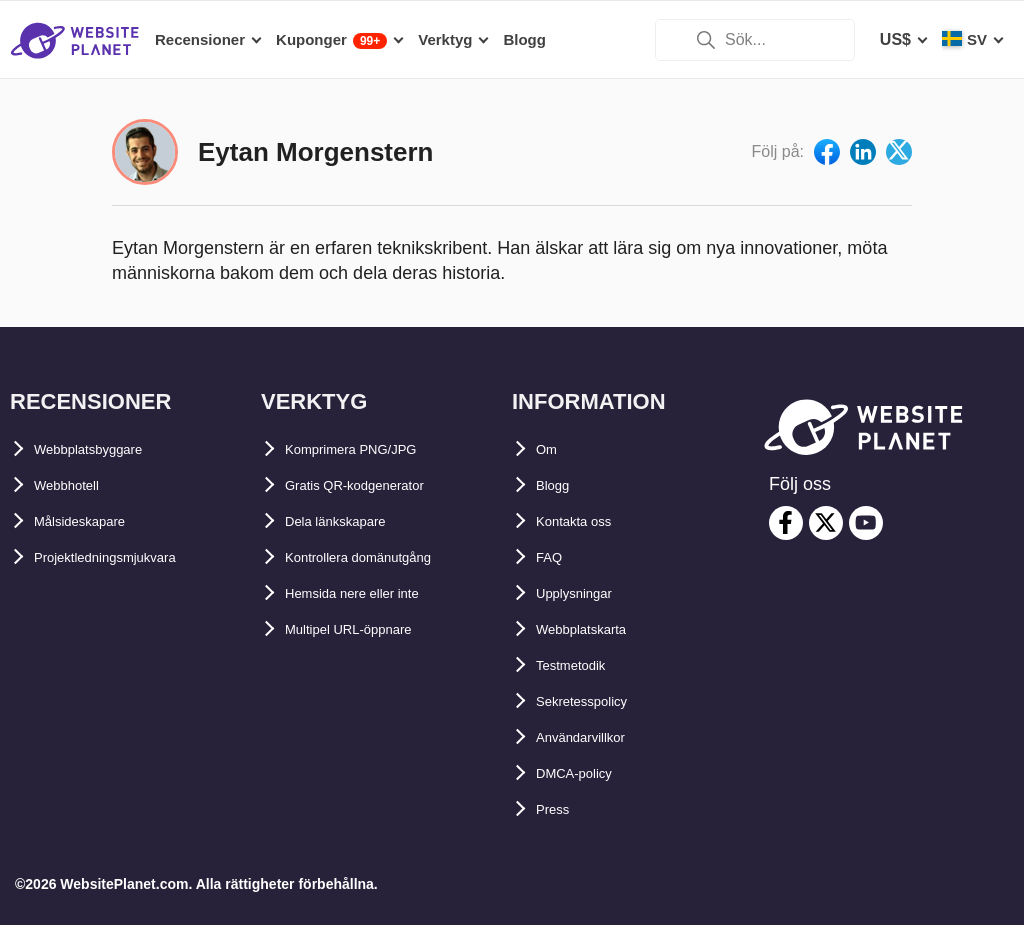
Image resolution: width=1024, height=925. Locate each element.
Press (558, 809)
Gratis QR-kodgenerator (376, 485)
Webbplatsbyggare (105, 449)
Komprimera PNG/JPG (370, 449)
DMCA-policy (586, 773)
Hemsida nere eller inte (372, 593)
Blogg (558, 485)
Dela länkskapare (350, 521)
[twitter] (826, 523)
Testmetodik (582, 665)
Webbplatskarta (595, 629)
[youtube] (866, 523)
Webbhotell (77, 485)
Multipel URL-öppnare (368, 629)
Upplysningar (587, 593)
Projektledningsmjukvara (129, 557)
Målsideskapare (93, 521)
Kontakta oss (586, 521)
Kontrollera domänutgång (383, 557)
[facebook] (786, 523)
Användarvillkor (596, 737)
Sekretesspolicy (597, 701)
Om (549, 449)
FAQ (552, 557)
